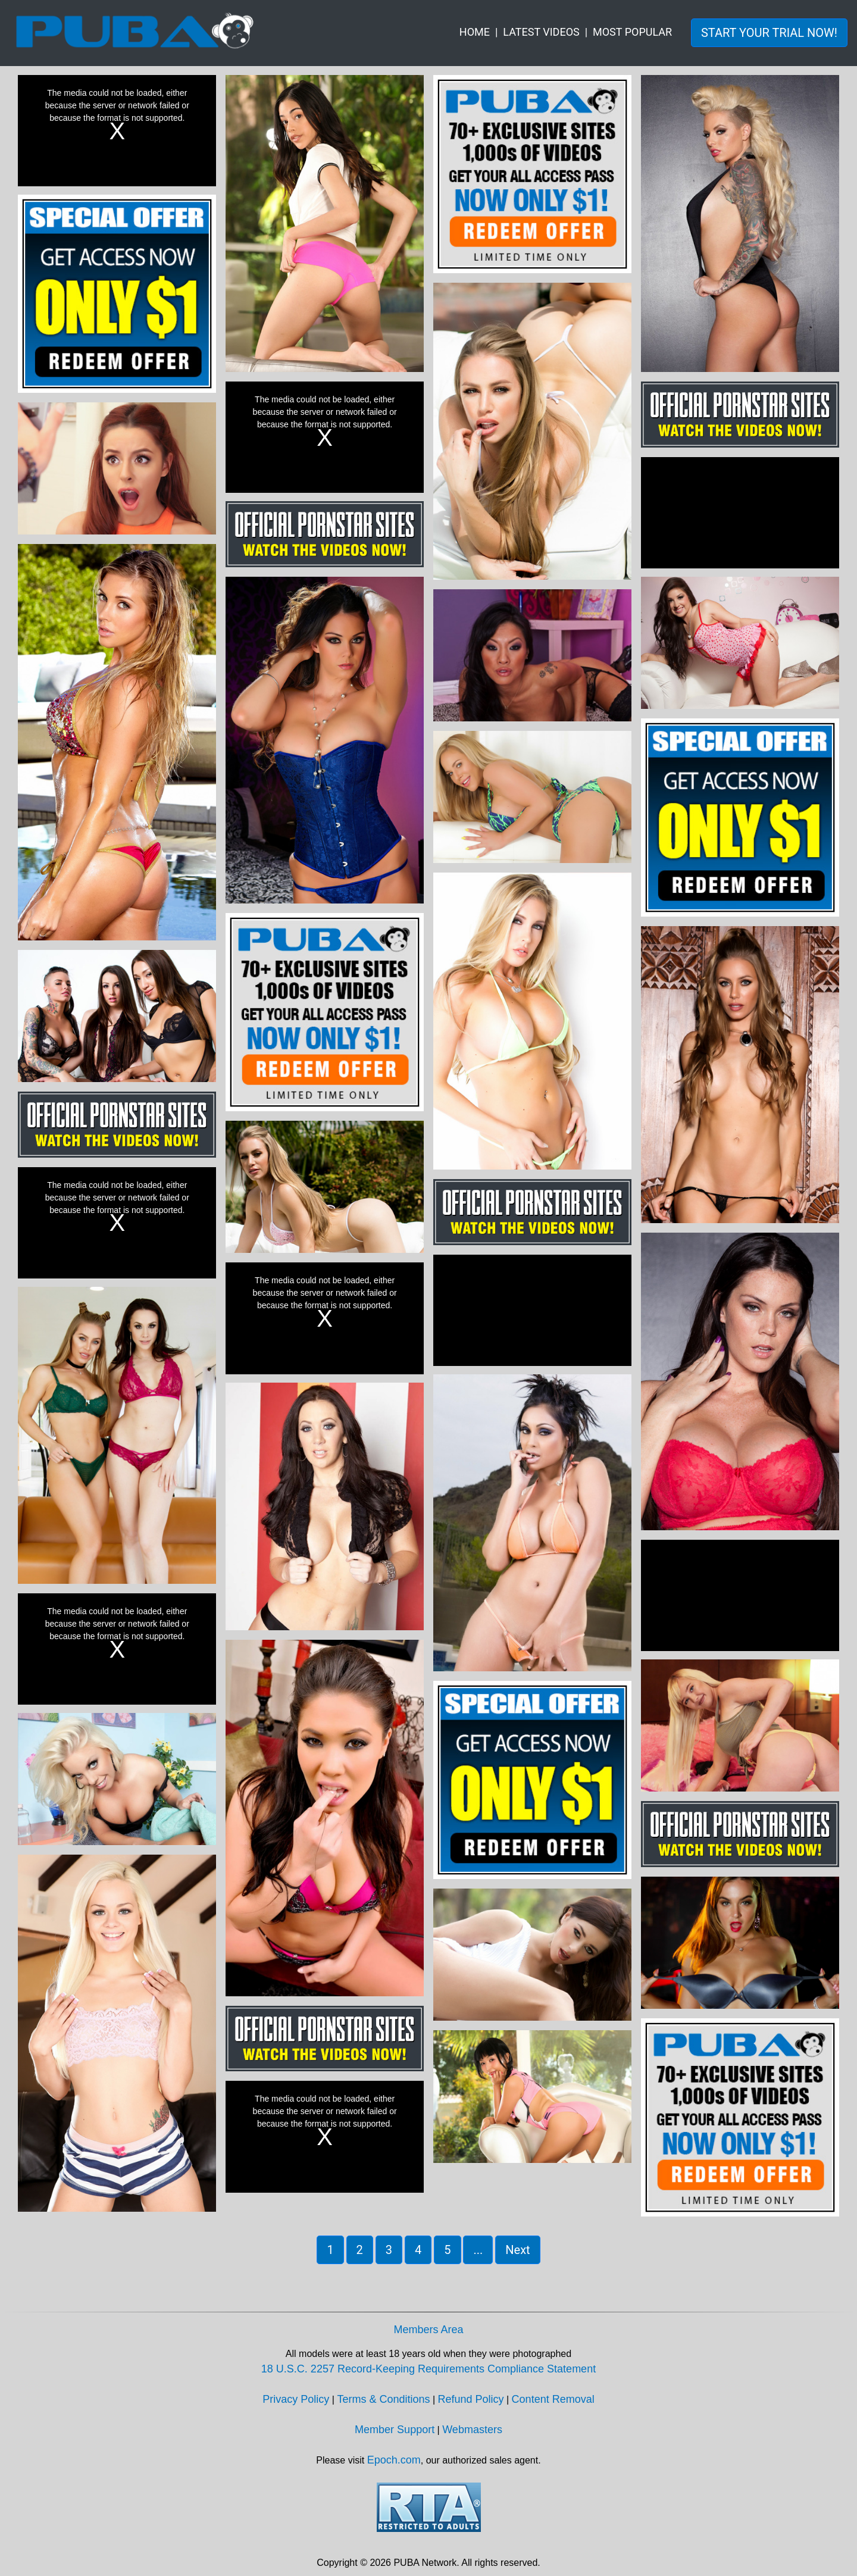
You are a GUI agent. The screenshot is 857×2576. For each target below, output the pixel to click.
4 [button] (418, 2250)
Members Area (428, 2330)
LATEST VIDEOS (541, 32)
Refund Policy (471, 2399)
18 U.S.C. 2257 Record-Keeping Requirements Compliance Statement (428, 2369)
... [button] (478, 2250)
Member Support (394, 2430)
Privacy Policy (295, 2399)
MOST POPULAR (632, 32)
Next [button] (517, 2250)
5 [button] (447, 2250)
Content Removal (553, 2399)
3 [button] (389, 2250)
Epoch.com (394, 2460)
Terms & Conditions (383, 2399)
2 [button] (359, 2250)
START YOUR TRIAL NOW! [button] (769, 33)
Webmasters (472, 2430)
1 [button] (330, 2250)
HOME (474, 32)
